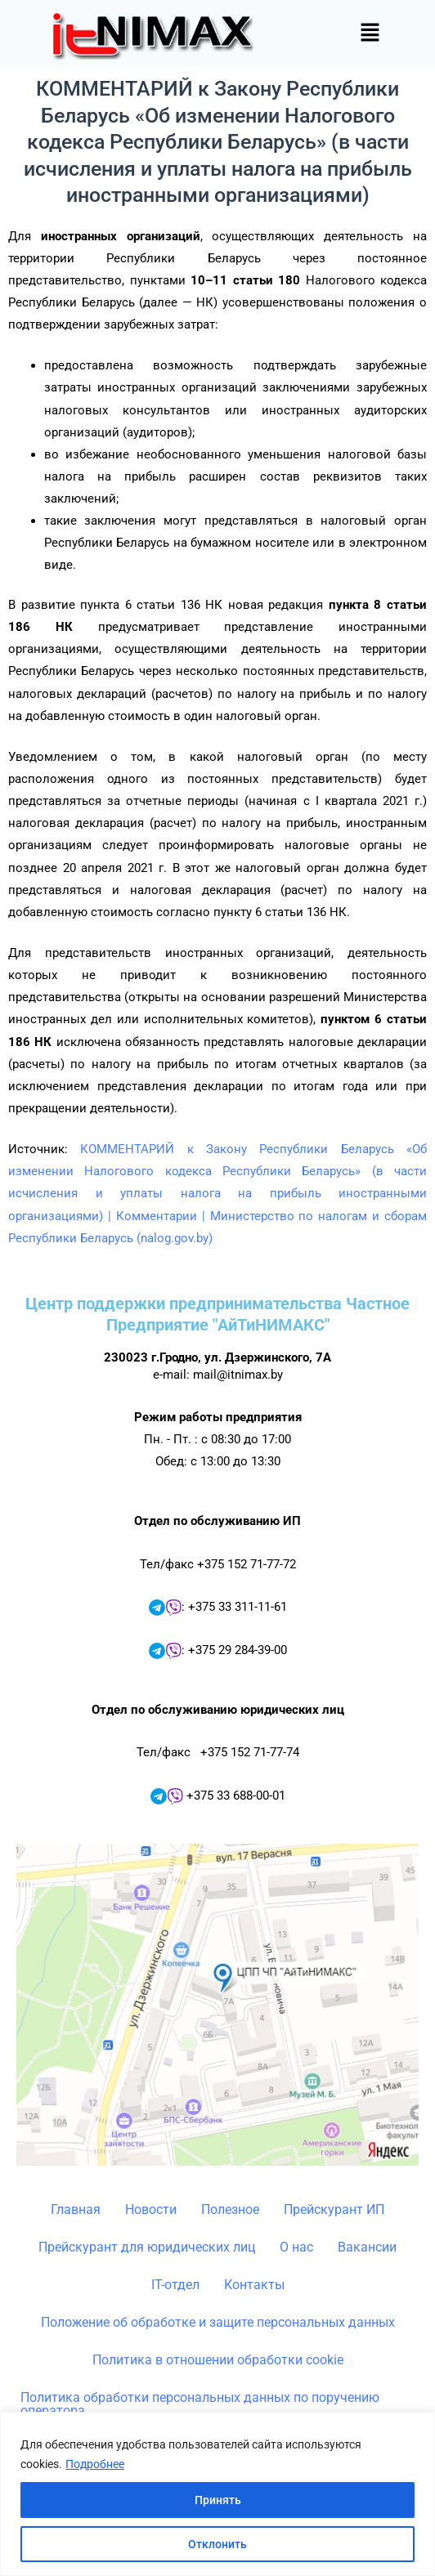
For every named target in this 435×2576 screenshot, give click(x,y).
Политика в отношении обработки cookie (217, 2360)
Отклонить (217, 2544)
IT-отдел (175, 2284)
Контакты (254, 2284)
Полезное (230, 2209)
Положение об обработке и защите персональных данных (218, 2322)
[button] (369, 33)
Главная (76, 2209)
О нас (296, 2247)
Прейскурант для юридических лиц (146, 2247)
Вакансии (367, 2247)
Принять (218, 2500)
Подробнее (94, 2464)
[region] (217, 2494)
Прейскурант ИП (334, 2209)
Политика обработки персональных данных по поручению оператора (199, 2404)
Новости (151, 2209)
